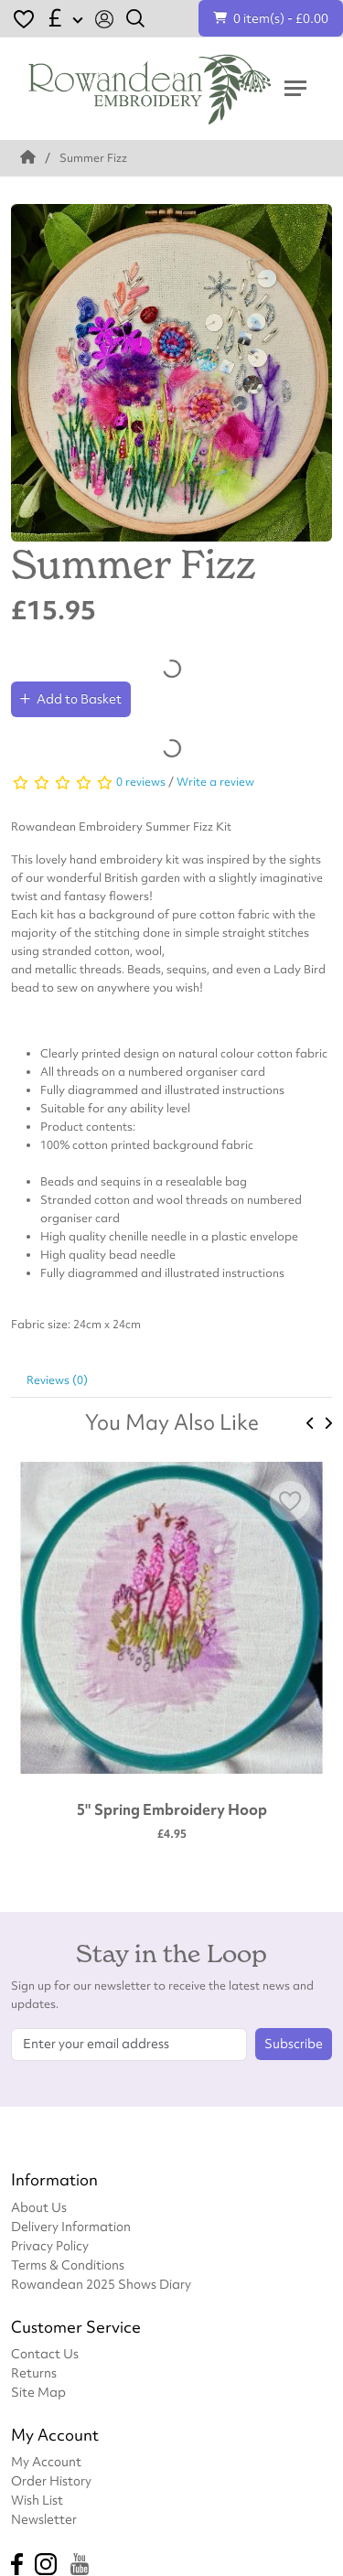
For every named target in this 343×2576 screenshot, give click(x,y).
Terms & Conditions (67, 2264)
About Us (39, 2207)
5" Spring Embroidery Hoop (172, 1809)
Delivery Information (71, 2226)
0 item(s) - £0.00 (270, 18)
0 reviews (141, 781)
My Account (46, 2461)
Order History (51, 2480)
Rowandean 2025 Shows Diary (101, 2283)
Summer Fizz (93, 158)
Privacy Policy (50, 2245)
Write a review (215, 781)
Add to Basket (71, 699)
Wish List (37, 2499)
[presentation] (310, 1423)
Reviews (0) (57, 1380)
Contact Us (45, 2353)
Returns (34, 2372)
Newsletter (44, 2519)
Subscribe (293, 2043)
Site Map (38, 2391)
